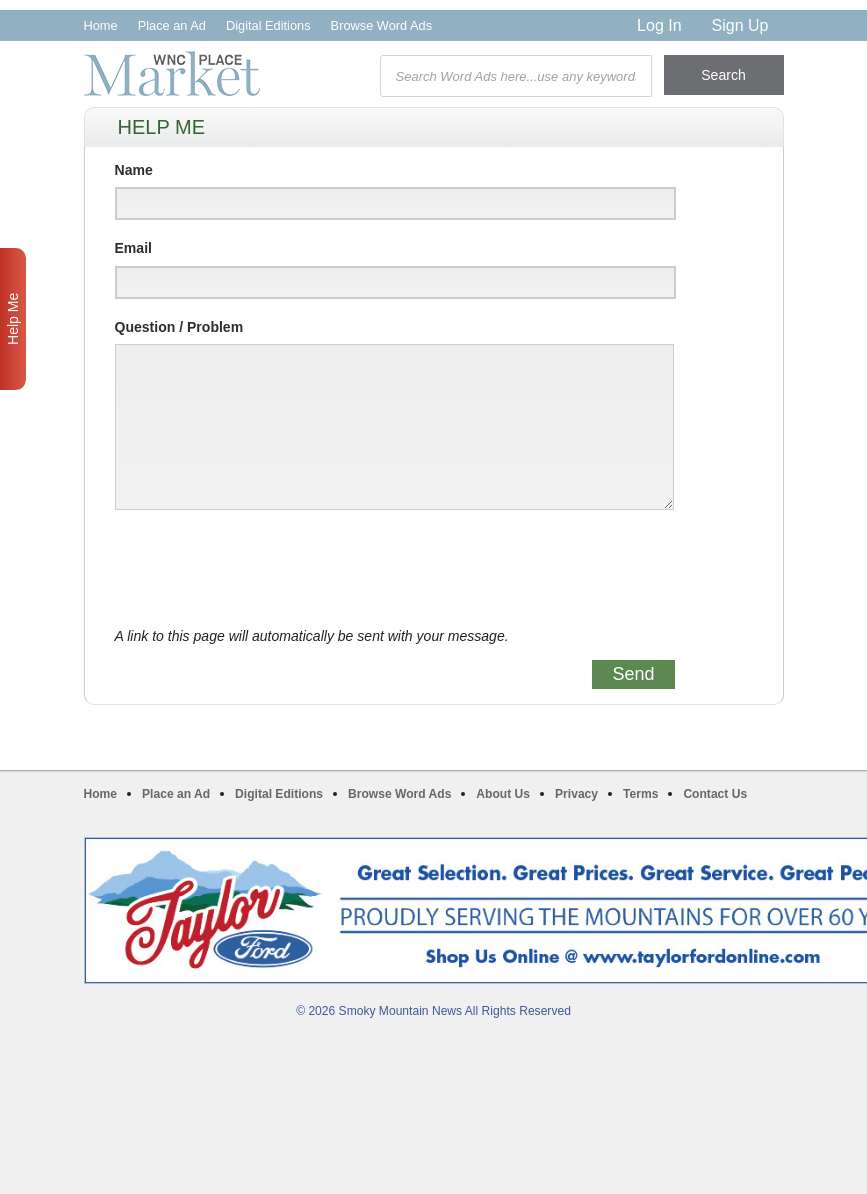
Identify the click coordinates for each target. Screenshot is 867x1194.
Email (133, 248)
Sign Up (740, 25)
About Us (503, 794)
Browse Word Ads (381, 25)
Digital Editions (268, 25)
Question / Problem (179, 327)
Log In (659, 25)
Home (101, 25)
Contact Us (715, 794)
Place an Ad (172, 25)
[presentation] (267, 569)
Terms (640, 794)
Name (134, 170)
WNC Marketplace (172, 73)
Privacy (576, 794)
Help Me (13, 319)
